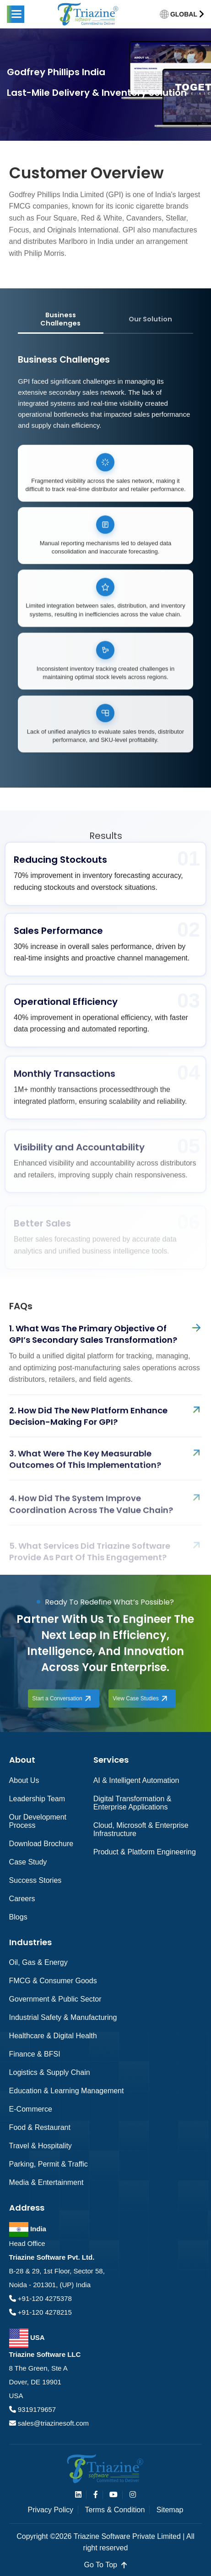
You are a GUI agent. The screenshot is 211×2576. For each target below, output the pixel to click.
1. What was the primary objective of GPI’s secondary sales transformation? (93, 1347)
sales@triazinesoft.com (52, 2423)
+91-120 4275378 (44, 2298)
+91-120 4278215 (44, 2312)
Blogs (18, 1917)
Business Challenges (60, 319)
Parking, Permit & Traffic (48, 2164)
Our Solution (150, 319)
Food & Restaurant (39, 2127)
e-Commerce (30, 2109)
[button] (15, 14)
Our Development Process (37, 1821)
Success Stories (35, 1880)
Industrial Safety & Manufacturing (63, 2017)
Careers (22, 1899)
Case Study (28, 1862)
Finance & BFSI (34, 2054)
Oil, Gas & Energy (38, 1962)
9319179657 (36, 2409)
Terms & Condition (115, 2510)
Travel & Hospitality (40, 2146)
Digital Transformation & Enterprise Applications (132, 1803)
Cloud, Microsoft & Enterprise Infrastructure (141, 1829)
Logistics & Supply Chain (49, 2072)
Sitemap (170, 2510)
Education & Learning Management (66, 2091)
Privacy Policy (51, 2510)
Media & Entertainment (46, 2182)
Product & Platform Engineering (144, 1852)
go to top (105, 2565)
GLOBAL (183, 14)
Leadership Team (37, 1799)
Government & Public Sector (55, 1999)
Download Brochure (41, 1844)
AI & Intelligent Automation (136, 1780)
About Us (24, 1780)
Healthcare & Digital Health (53, 2036)
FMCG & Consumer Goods (53, 1981)
